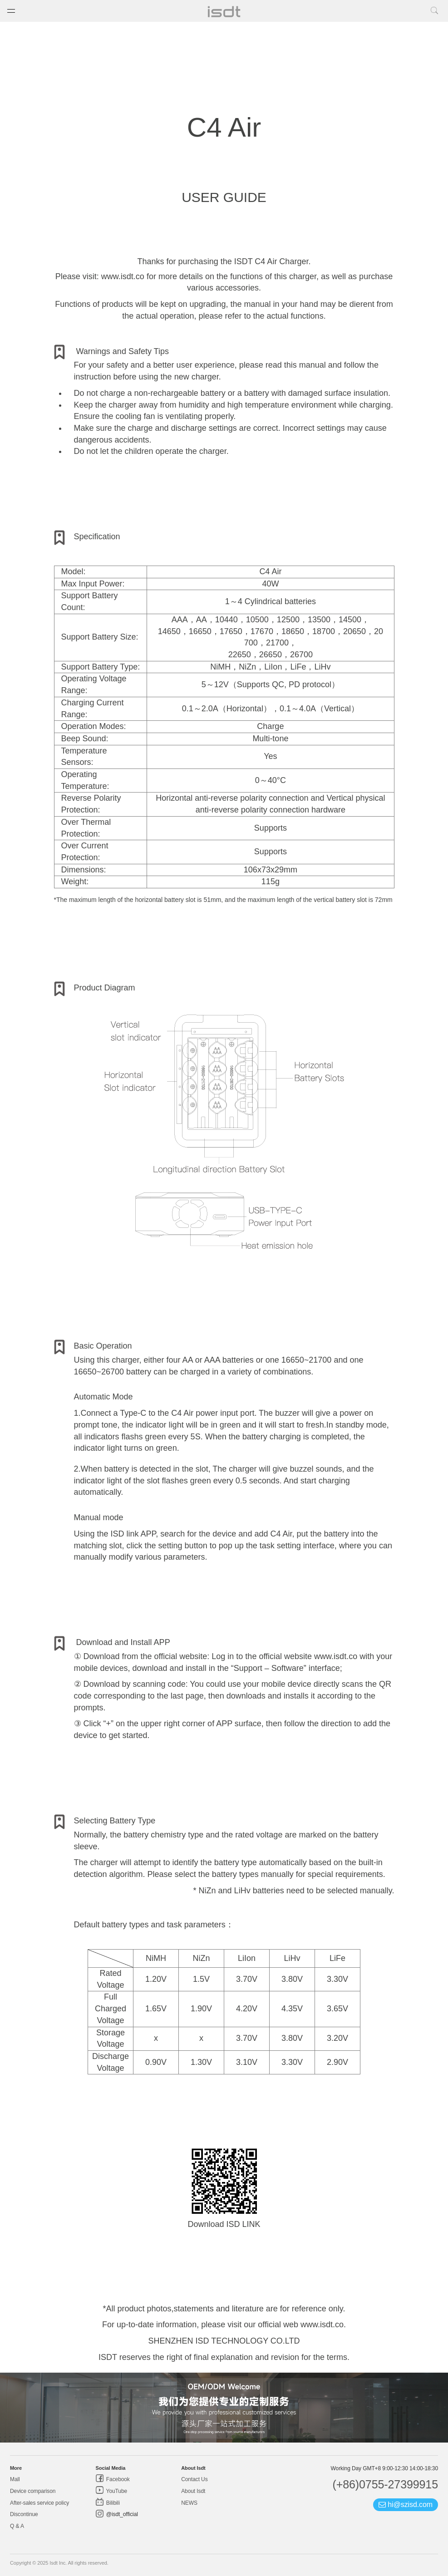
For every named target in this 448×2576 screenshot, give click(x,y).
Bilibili (112, 2503)
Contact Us (194, 2479)
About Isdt (193, 2491)
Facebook (117, 2479)
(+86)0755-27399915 (385, 2484)
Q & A (17, 2526)
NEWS (189, 2503)
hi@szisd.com (406, 2504)
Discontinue (24, 2514)
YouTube (116, 2491)
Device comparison (32, 2491)
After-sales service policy (39, 2503)
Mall (15, 2479)
